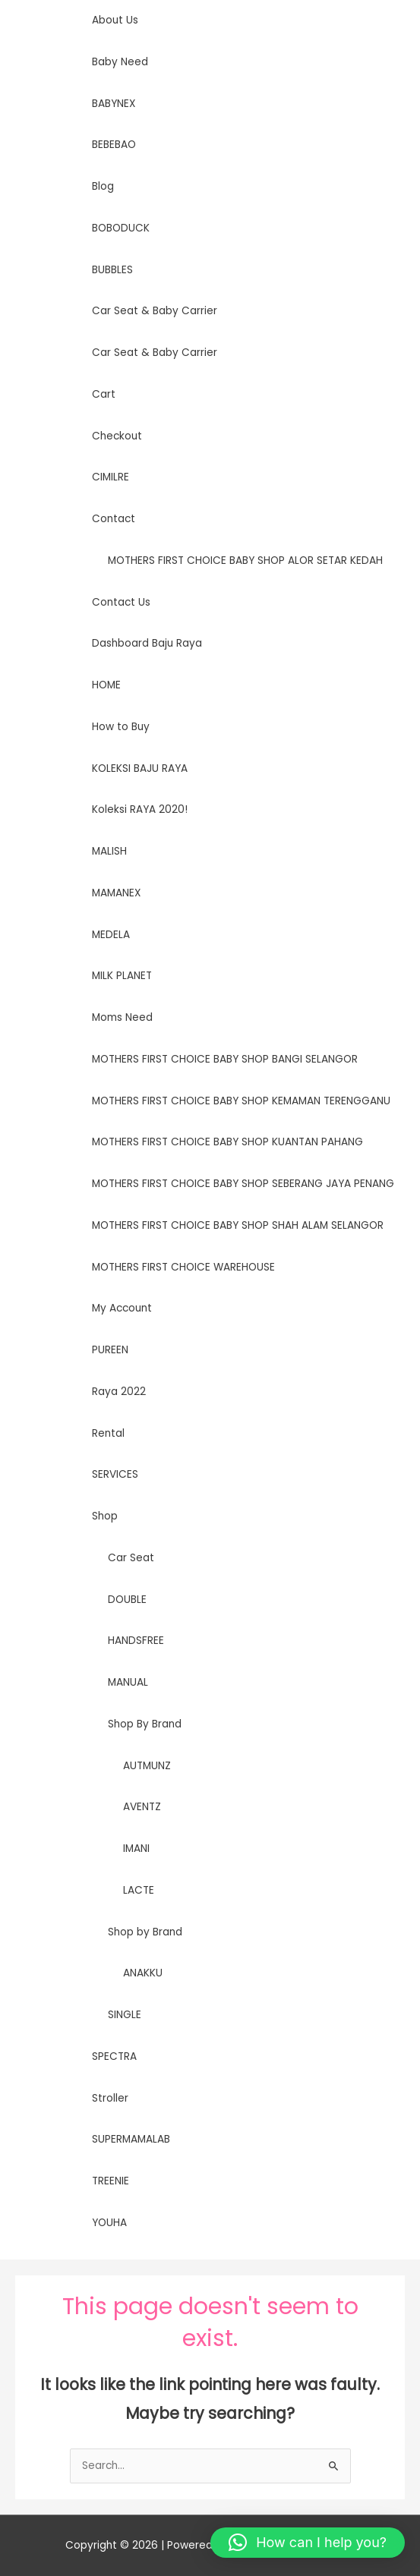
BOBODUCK (121, 228)
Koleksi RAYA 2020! (140, 809)
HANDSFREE (136, 1640)
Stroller (110, 2098)
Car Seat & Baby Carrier (154, 311)
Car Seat (131, 1558)
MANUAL (128, 1682)
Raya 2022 (119, 1391)
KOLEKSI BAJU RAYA (140, 768)
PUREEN (110, 1350)
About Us (115, 20)
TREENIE (110, 2181)
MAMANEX (116, 893)
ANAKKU (143, 1973)
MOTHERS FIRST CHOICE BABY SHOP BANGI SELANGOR (225, 1059)
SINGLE (124, 2015)
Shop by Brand (145, 1932)
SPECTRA (114, 2056)
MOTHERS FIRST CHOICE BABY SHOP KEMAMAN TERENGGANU (241, 1101)
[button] (307, 2542)
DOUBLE (127, 1599)
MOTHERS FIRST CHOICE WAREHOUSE (183, 1267)
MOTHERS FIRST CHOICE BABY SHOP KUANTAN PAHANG (227, 1142)
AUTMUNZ (147, 1766)
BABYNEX (113, 103)
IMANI (136, 1848)
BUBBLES (112, 270)
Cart (103, 394)
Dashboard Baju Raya (147, 643)
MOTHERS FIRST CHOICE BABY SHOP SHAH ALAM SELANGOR (238, 1225)
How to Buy (121, 727)
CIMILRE (110, 477)
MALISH (109, 851)
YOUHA (109, 2222)
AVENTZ (142, 1807)
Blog (103, 186)
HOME (106, 685)
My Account (122, 1308)
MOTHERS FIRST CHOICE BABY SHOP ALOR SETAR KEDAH (245, 560)
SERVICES (115, 1474)
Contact (113, 519)
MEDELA (111, 934)
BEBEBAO (114, 144)
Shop (105, 1516)
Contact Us (121, 602)
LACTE (138, 1890)
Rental (108, 1433)
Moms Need (122, 1017)
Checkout (117, 436)
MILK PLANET (122, 975)
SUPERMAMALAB (131, 2139)
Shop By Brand (145, 1724)
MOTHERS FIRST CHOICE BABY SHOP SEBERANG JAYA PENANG (243, 1183)
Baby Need (120, 62)
